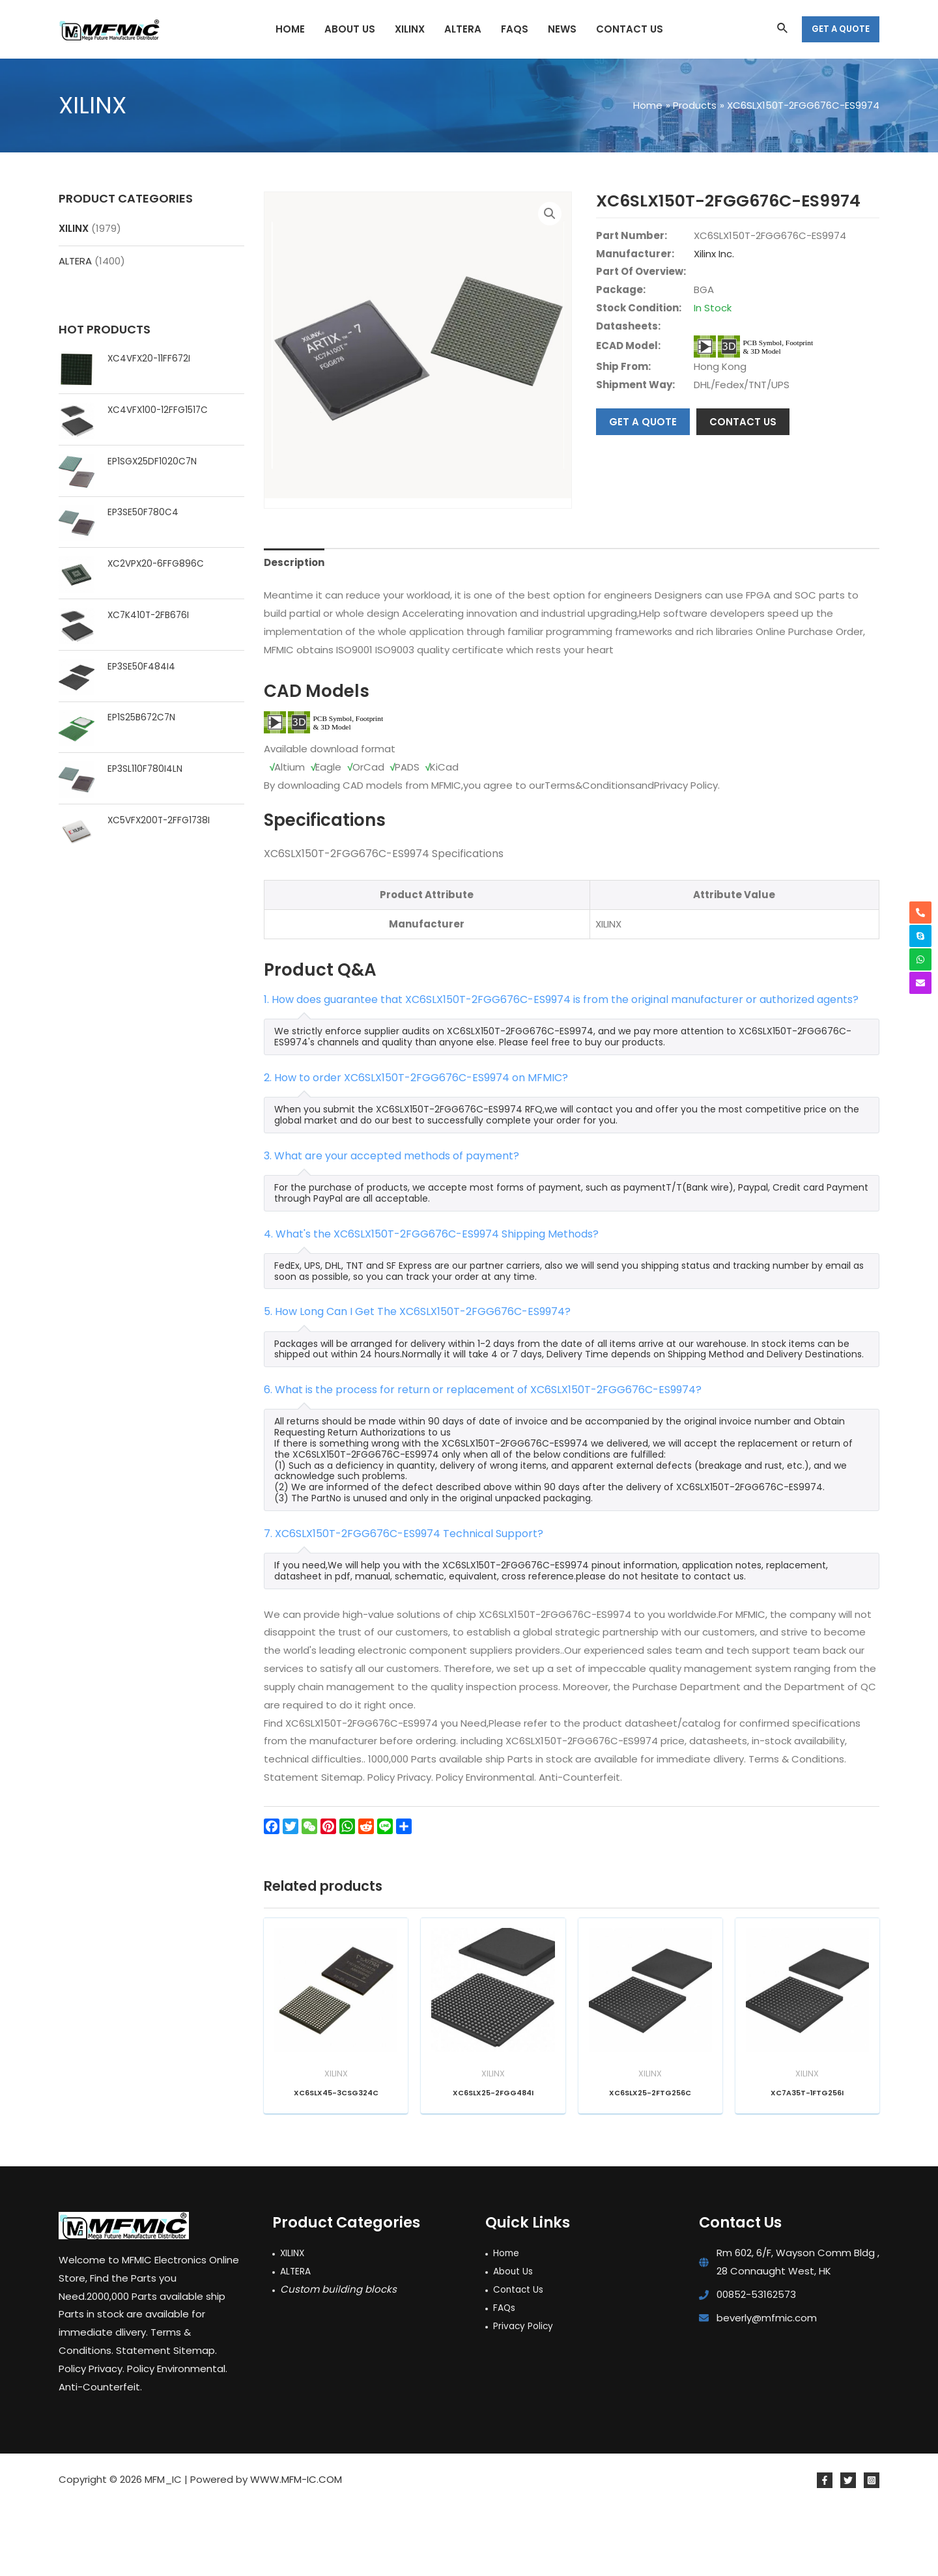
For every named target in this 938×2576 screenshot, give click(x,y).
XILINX (74, 228)
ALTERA (75, 261)
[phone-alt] (920, 912)
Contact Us (521, 2360)
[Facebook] (824, 2550)
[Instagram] (871, 2550)
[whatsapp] (920, 959)
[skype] (920, 936)
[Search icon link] (783, 29)
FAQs (505, 2378)
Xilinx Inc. (714, 254)
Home (507, 2323)
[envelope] (920, 983)
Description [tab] (294, 631)
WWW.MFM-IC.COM (296, 2549)
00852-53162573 (756, 2365)
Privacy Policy (525, 2396)
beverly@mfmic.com (767, 2389)
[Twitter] (848, 2550)
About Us (515, 2342)
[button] (549, 213)
